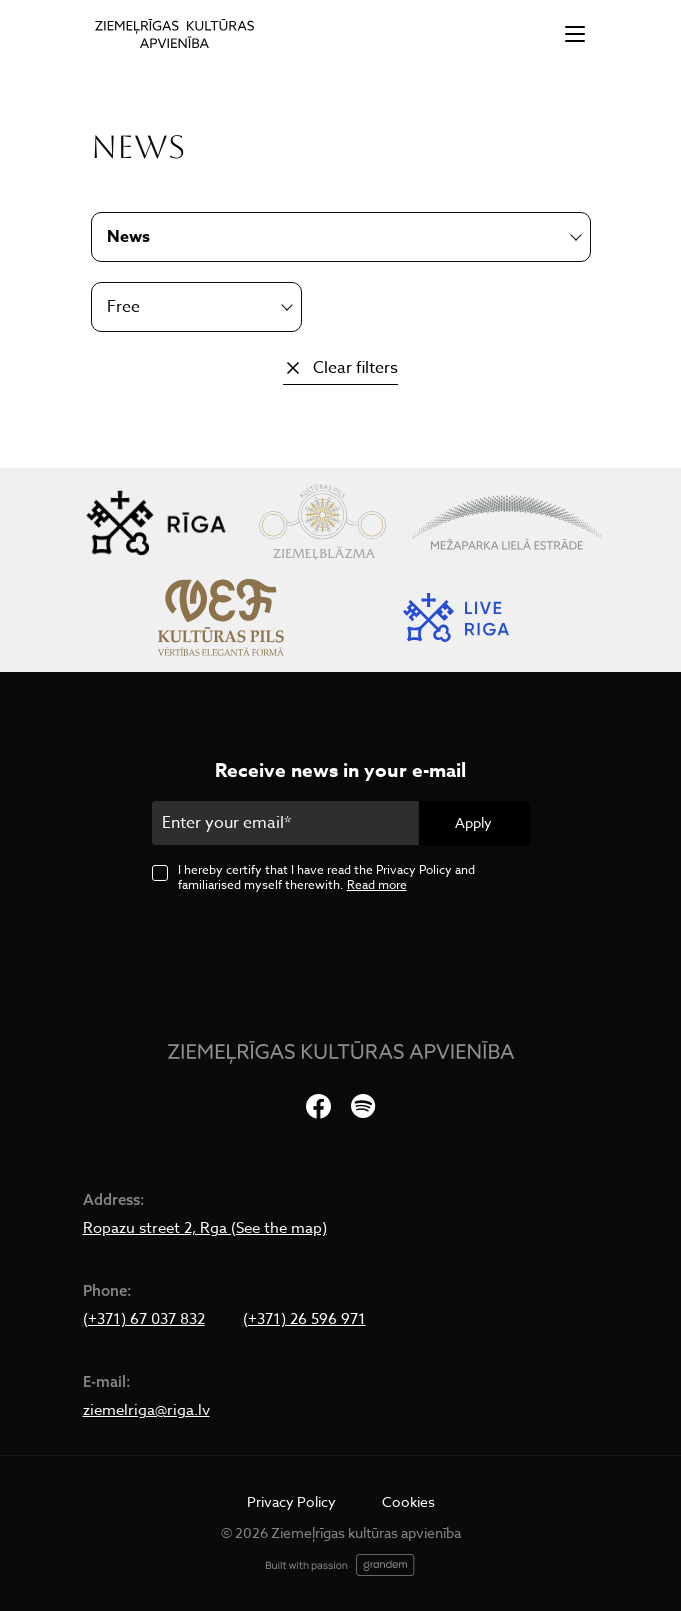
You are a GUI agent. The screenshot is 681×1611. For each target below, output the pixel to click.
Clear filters (355, 368)
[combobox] (196, 307)
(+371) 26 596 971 (304, 1319)
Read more (377, 884)
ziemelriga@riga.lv (146, 1410)
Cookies (408, 1501)
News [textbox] (128, 237)
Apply (473, 822)
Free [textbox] (123, 307)
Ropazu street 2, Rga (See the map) (205, 1228)
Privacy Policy (291, 1501)
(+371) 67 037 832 (144, 1319)
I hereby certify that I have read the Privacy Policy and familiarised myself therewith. (326, 877)
